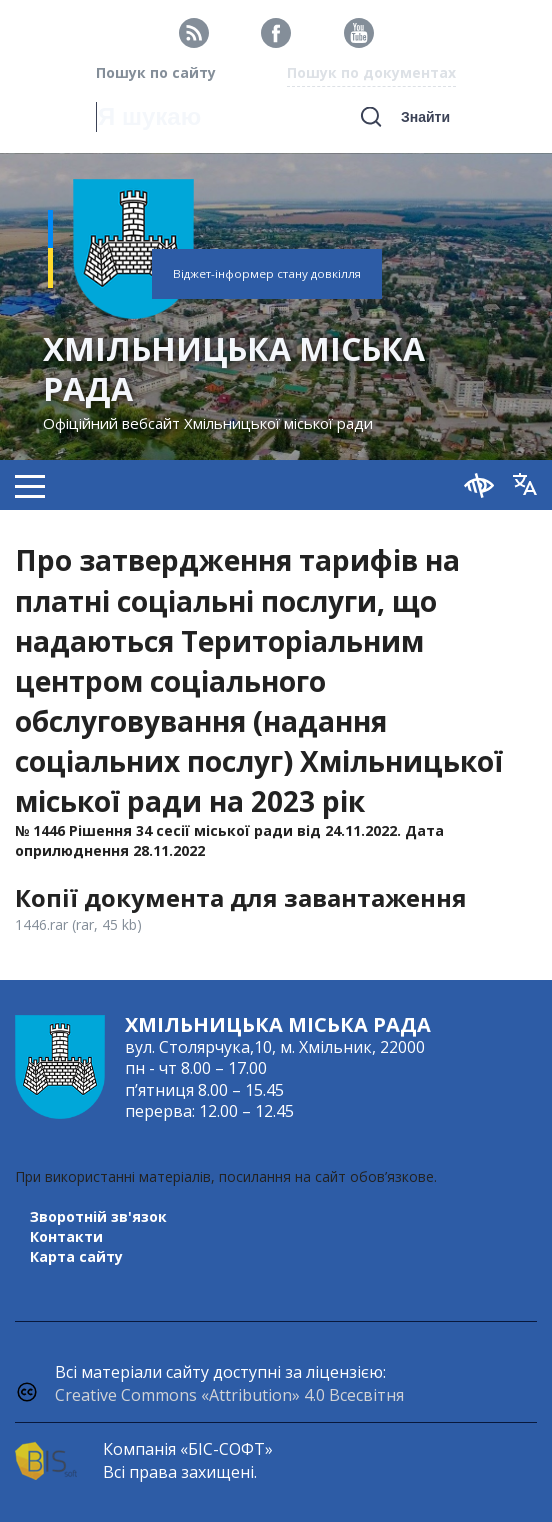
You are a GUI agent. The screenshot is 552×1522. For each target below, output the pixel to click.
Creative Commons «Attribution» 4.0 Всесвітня (229, 1395)
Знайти (425, 117)
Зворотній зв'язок (98, 1216)
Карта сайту (76, 1256)
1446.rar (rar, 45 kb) (78, 924)
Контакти (66, 1236)
